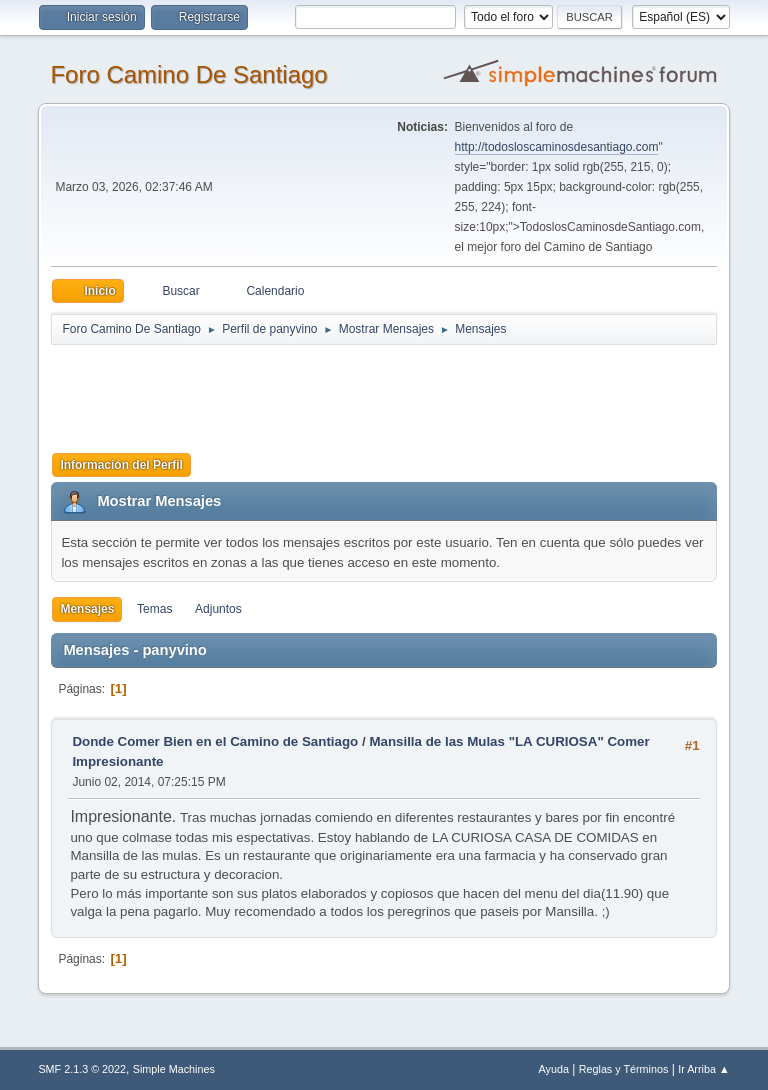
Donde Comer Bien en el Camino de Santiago (215, 741)
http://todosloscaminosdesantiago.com (557, 147)
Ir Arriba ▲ (703, 1069)
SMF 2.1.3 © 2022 (82, 1069)
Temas (154, 609)
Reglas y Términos (624, 1069)
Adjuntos (218, 609)
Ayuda (554, 1069)
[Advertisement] (403, 392)
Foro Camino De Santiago (188, 74)
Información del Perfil (121, 465)
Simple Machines (174, 1069)
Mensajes (87, 609)
